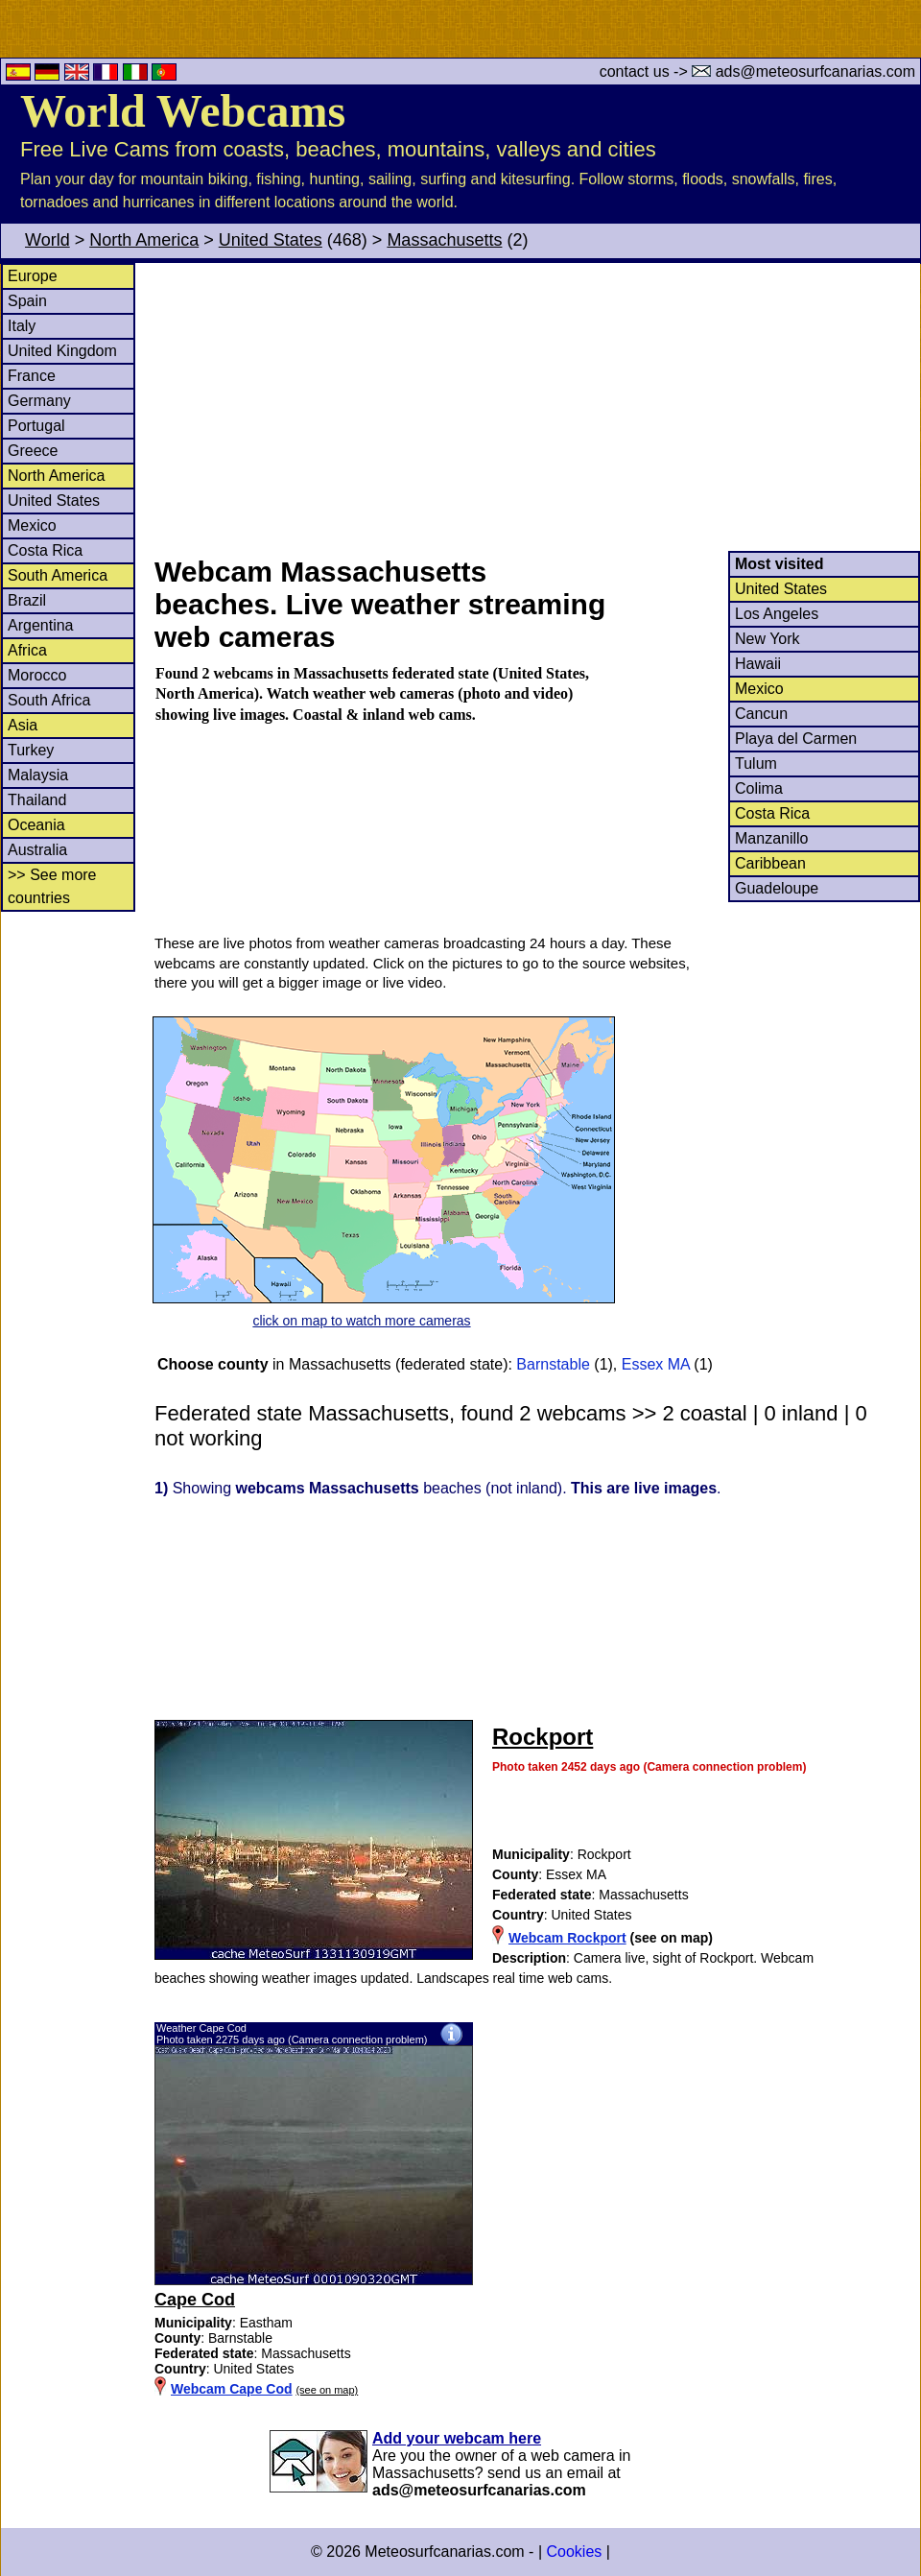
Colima (759, 788)
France (32, 376)
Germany (39, 401)
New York (767, 639)
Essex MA (656, 1364)
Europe (33, 276)
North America (144, 240)
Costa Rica (45, 550)
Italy (21, 326)
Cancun (761, 713)
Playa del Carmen (796, 738)
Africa (27, 650)
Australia (37, 850)
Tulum (756, 763)
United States (270, 240)
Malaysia (38, 775)
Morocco (37, 675)
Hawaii (758, 664)
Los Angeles (776, 614)
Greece (33, 450)
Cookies (574, 2551)
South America (57, 575)
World (47, 240)
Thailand (37, 800)
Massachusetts (444, 240)
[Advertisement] (536, 407)
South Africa (49, 700)
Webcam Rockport (567, 1937)
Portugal (36, 425)
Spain (27, 301)
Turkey (31, 750)
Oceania (36, 825)
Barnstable (553, 1364)
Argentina (41, 625)
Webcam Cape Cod (232, 2389)
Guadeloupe (776, 888)
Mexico (32, 525)
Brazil (27, 600)
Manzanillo (771, 838)
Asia (22, 725)
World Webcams (182, 110)
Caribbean (770, 863)
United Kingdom (62, 351)
